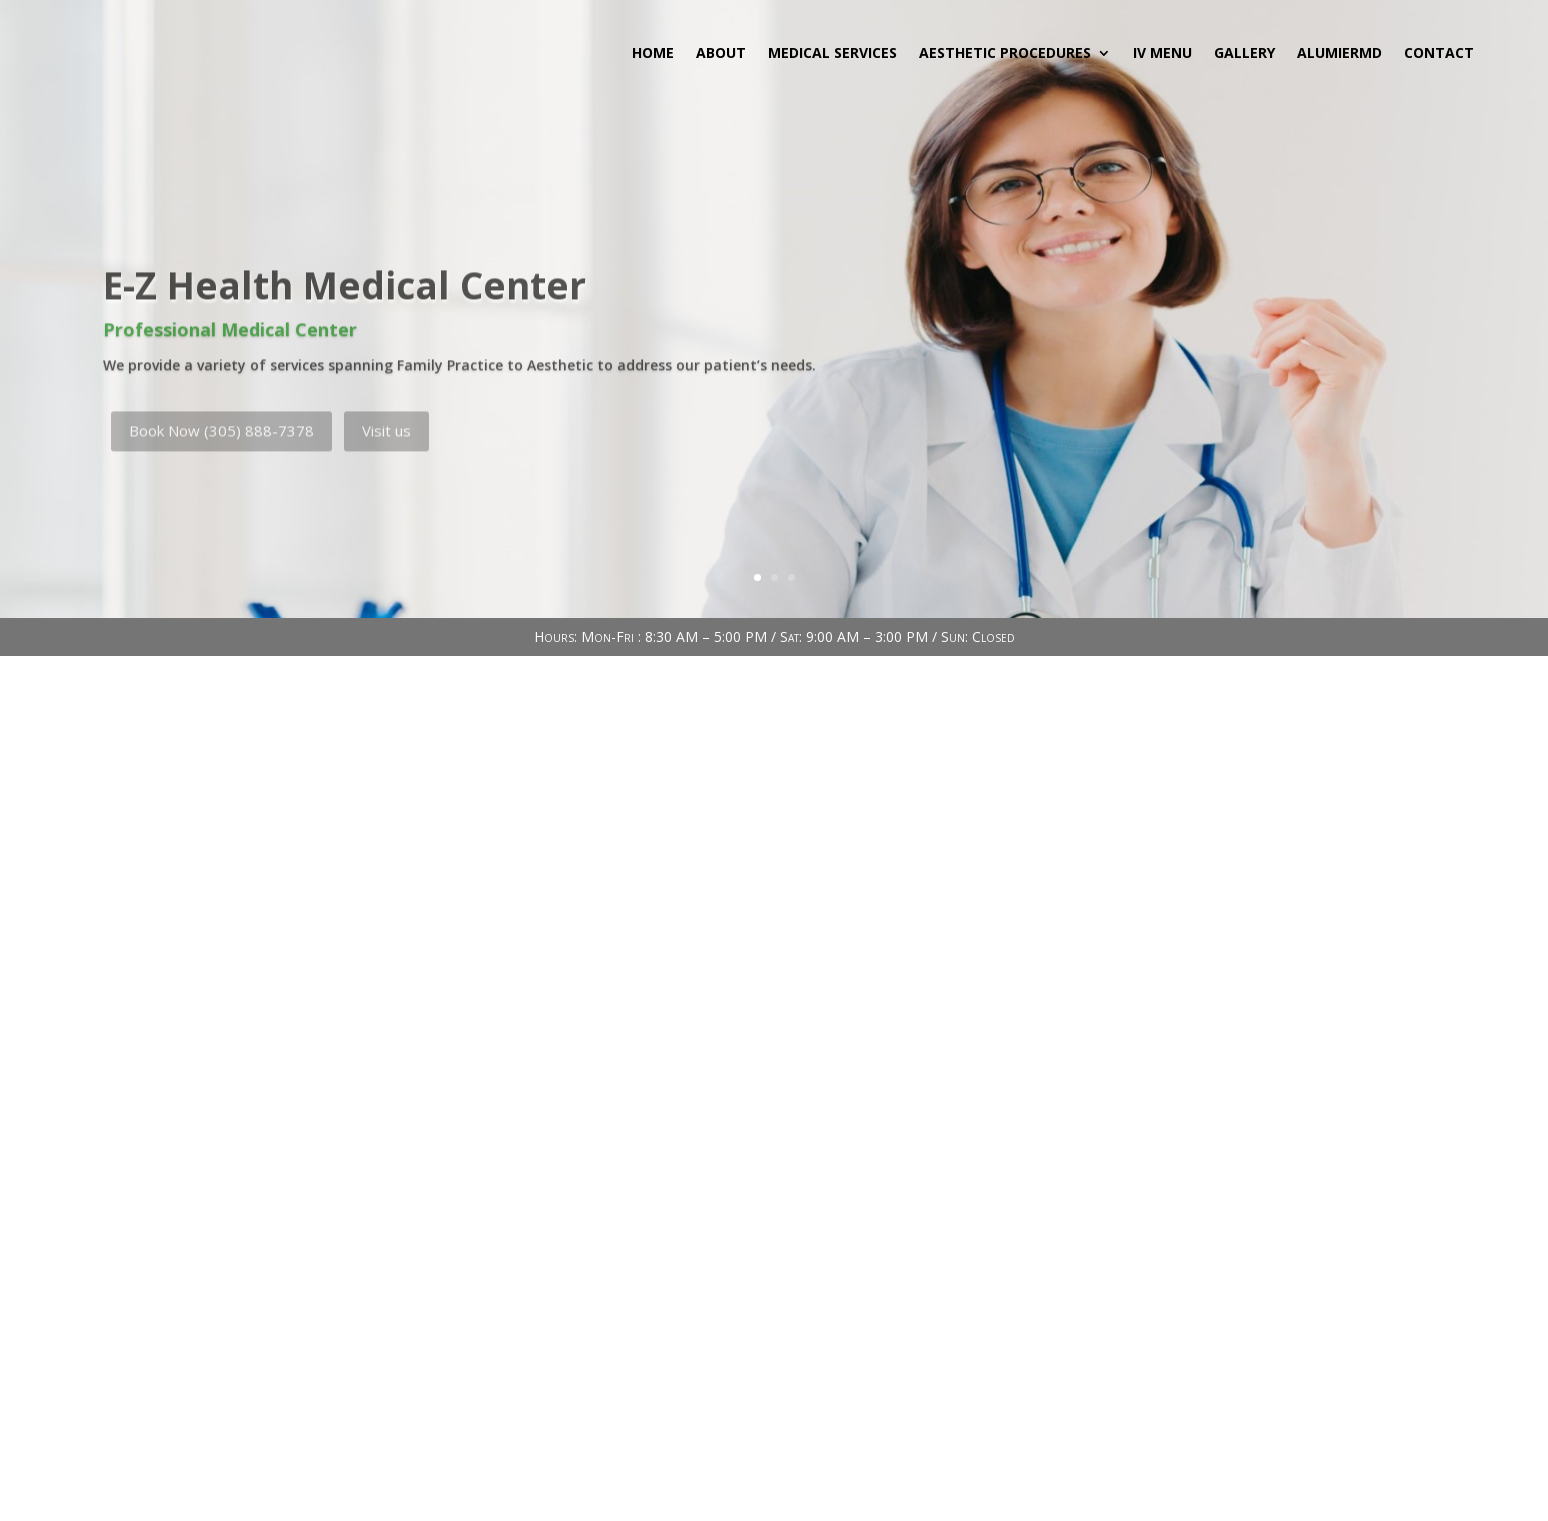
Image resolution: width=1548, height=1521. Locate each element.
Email (306, 1259)
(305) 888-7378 (330, 1202)
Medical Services (832, 52)
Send (1274, 1378)
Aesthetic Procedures (1005, 52)
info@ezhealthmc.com (353, 1296)
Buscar (1280, 734)
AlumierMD (1339, 52)
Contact (1439, 52)
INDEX (774, 1508)
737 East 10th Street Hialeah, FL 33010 (407, 1109)
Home (653, 52)
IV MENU (1162, 52)
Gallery (1244, 52)
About (721, 52)
